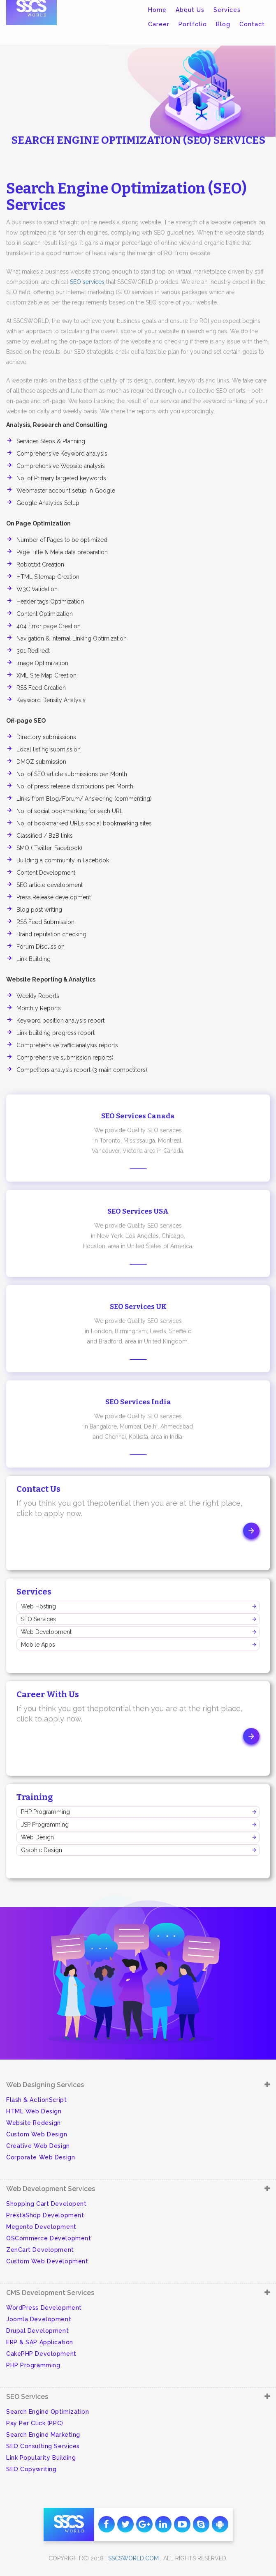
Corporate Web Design (40, 2157)
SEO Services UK (138, 1306)
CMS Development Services (50, 2293)
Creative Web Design (38, 2146)
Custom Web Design (36, 2134)
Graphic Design (41, 1850)
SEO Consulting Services (43, 2446)
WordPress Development (44, 2307)
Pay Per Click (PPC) (34, 2423)
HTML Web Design (33, 2111)
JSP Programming (45, 1824)
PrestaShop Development (45, 2215)
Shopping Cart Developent (46, 2203)
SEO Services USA (138, 1211)
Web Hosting (38, 1606)
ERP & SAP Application (39, 2342)
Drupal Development (37, 2330)
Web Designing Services (45, 2085)
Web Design (37, 1837)
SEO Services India (138, 1402)
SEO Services (38, 1619)
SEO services (87, 282)
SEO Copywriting (31, 2469)
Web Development (46, 1632)
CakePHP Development (41, 2353)
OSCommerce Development (48, 2238)
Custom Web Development (47, 2261)
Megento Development (41, 2226)
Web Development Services (50, 2189)
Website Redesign (33, 2123)
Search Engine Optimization (47, 2411)
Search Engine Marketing (43, 2434)
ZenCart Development (40, 2250)
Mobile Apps (38, 1644)
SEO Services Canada (138, 1116)
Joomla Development (38, 2319)
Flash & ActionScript (36, 2100)
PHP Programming (45, 1812)
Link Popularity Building (41, 2457)
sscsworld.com (133, 2558)
